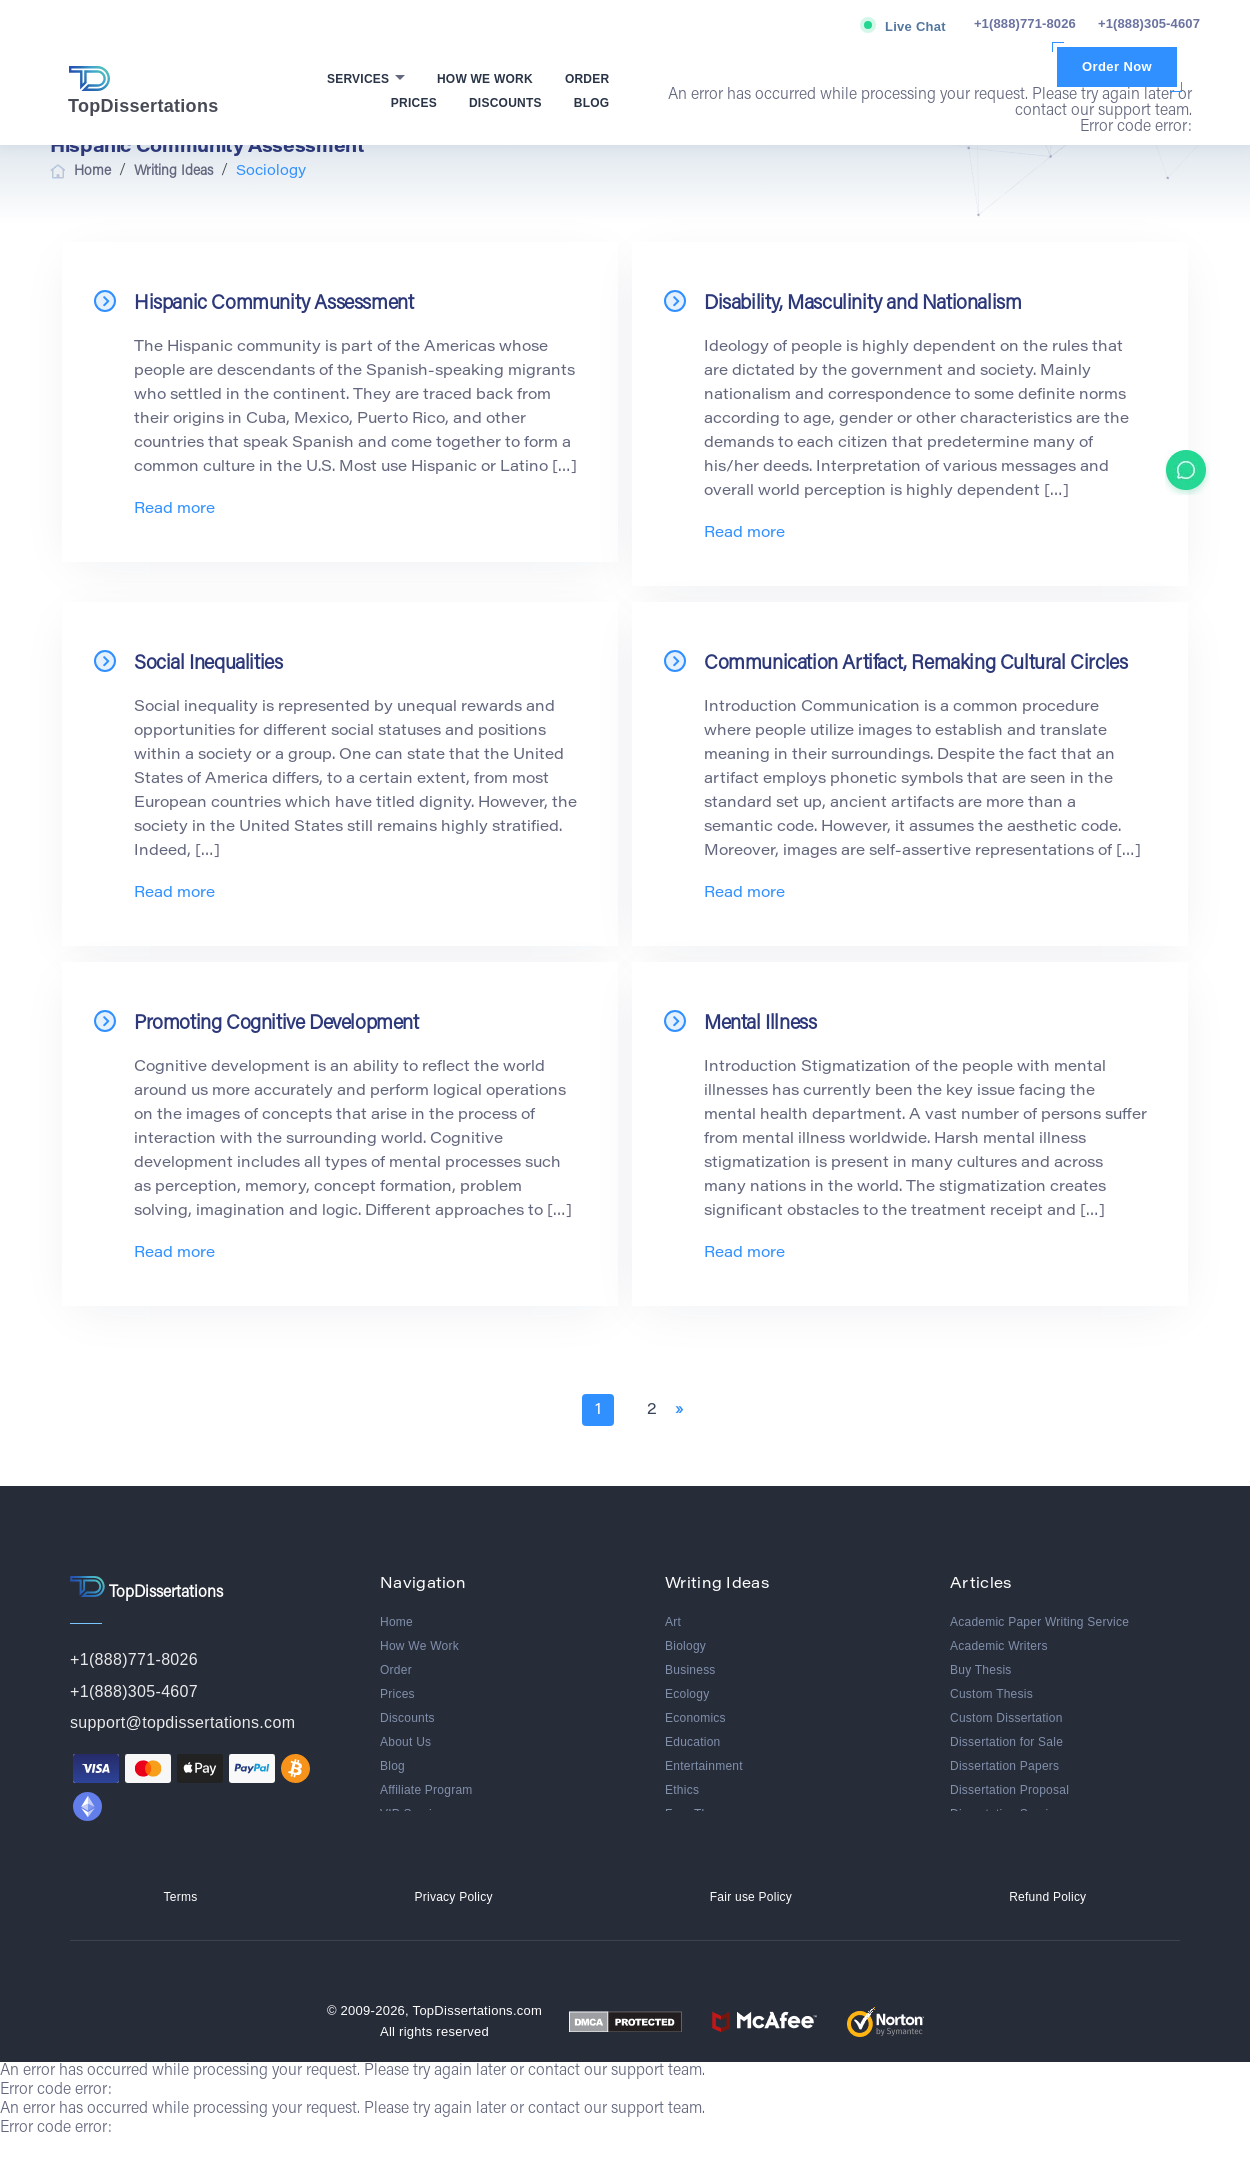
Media (682, 1886)
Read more (174, 509)
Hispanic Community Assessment (273, 304)
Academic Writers (999, 1646)
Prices (414, 103)
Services (360, 79)
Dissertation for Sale (1006, 1742)
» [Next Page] (679, 1410)
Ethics (682, 1790)
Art (673, 1622)
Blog (592, 103)
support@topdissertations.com (182, 1722)
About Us (405, 1742)
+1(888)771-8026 (1025, 23)
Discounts (505, 103)
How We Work (485, 79)
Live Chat (915, 26)
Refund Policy (1047, 1941)
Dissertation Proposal (1009, 1790)
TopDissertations (143, 91)
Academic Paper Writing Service (1039, 1622)
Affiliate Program (426, 1790)
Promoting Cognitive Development (276, 1024)
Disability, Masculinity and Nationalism (862, 304)
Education (693, 1742)
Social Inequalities (208, 664)
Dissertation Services (1009, 1814)
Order (587, 79)
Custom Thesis (991, 1694)
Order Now (1117, 66)
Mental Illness (760, 1024)
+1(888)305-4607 (1149, 23)
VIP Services (415, 1814)
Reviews (403, 1838)
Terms (181, 1941)
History (684, 1838)
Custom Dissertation (1006, 1718)
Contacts (404, 1886)
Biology (685, 1646)
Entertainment (704, 1766)
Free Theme (699, 1814)
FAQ (392, 1862)
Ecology (687, 1694)
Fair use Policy (751, 1941)
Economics (695, 1718)
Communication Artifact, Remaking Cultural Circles (915, 664)
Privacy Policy (454, 1941)
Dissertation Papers (1004, 1766)
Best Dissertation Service (1020, 1886)
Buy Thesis (981, 1670)
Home (396, 1622)
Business (690, 1670)
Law (676, 1862)
